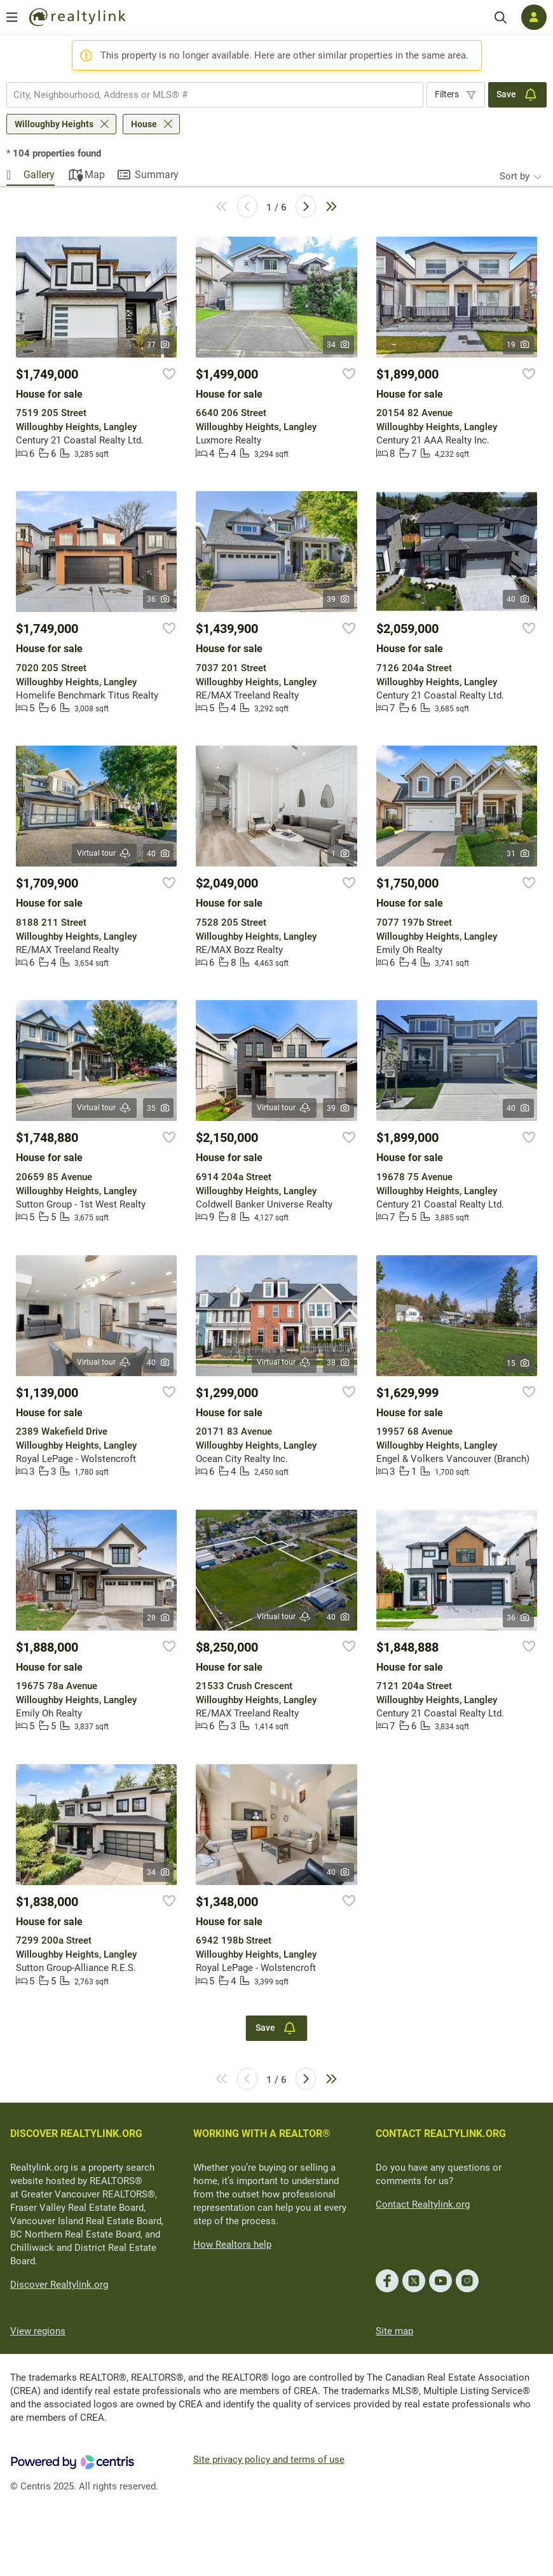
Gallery (39, 175)
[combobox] (214, 95)
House (144, 124)
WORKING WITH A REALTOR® (262, 2133)
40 (518, 599)
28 (158, 1617)
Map (95, 175)
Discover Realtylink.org (59, 2284)
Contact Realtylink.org (423, 2204)
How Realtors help (232, 2244)
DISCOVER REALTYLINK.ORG (76, 2133)
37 (158, 344)
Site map (394, 2331)
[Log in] (534, 17)
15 (518, 1363)
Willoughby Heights (54, 124)
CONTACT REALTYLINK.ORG (441, 2133)
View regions (37, 2331)
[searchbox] (206, 95)
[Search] (500, 17)
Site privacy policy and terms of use (269, 2459)
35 (158, 1108)
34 (338, 344)
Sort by (514, 176)
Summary (157, 175)
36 (158, 599)
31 (518, 853)
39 (338, 599)
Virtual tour (104, 853)
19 (518, 344)
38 (338, 1362)
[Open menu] (12, 17)
